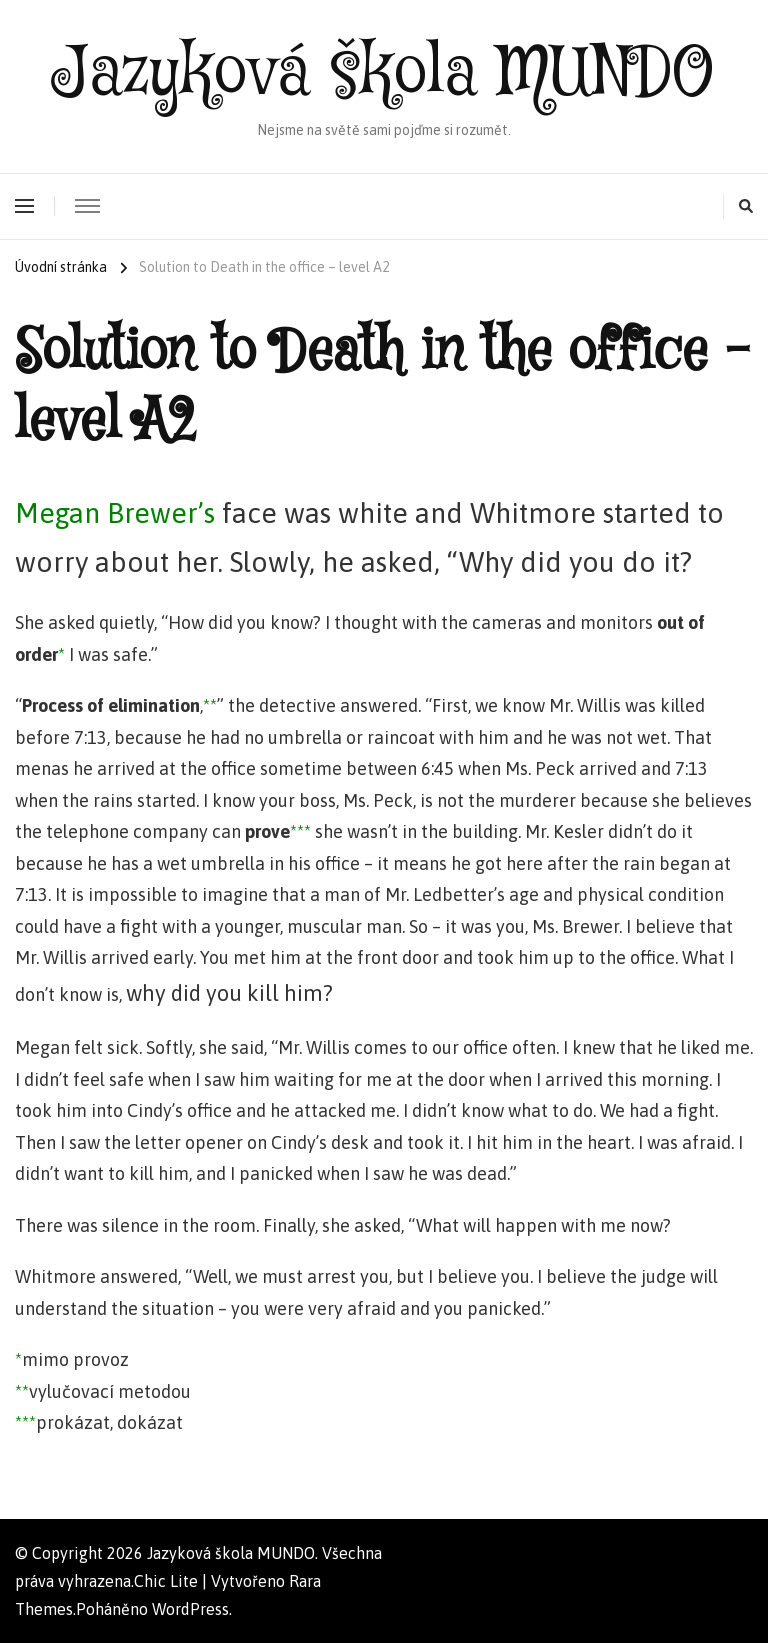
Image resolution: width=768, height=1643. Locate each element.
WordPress (190, 1609)
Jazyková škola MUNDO (384, 73)
